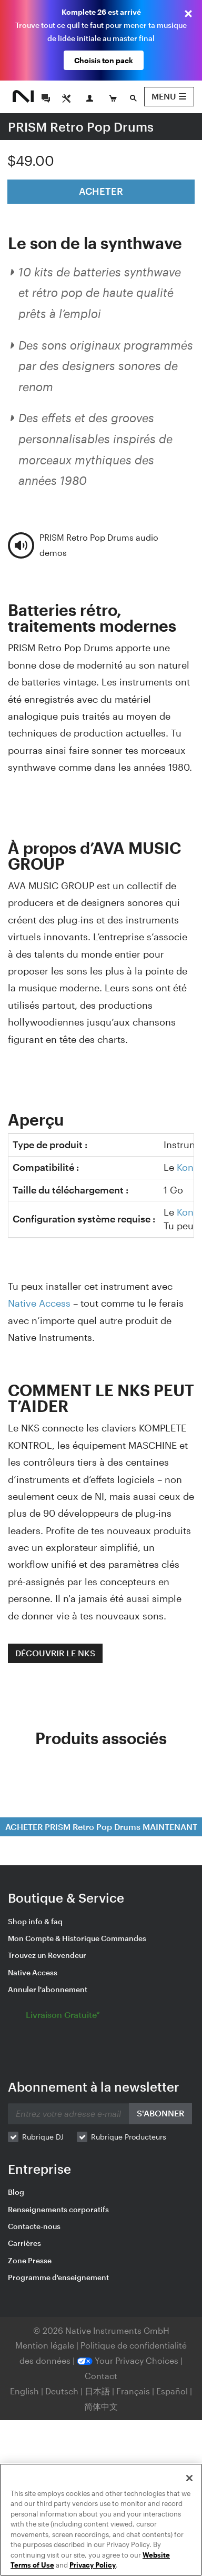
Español (172, 2391)
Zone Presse (30, 2260)
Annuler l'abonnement (47, 1989)
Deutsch (61, 2391)
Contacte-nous (34, 2226)
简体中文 (101, 2406)
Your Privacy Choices (127, 2360)
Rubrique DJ (43, 2136)
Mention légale (45, 2345)
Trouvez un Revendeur (47, 1955)
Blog (16, 2191)
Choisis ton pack (103, 60)
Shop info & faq (35, 1921)
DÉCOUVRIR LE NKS (55, 1653)
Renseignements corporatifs (58, 2209)
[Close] (189, 2478)
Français (133, 2391)
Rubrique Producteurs (128, 2136)
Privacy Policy (92, 2565)
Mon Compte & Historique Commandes (77, 1938)
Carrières (24, 2243)
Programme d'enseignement (58, 2277)
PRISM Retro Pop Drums (81, 126)
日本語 (97, 2391)
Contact (101, 2376)
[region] (101, 2519)
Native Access (39, 1303)
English (24, 2391)
